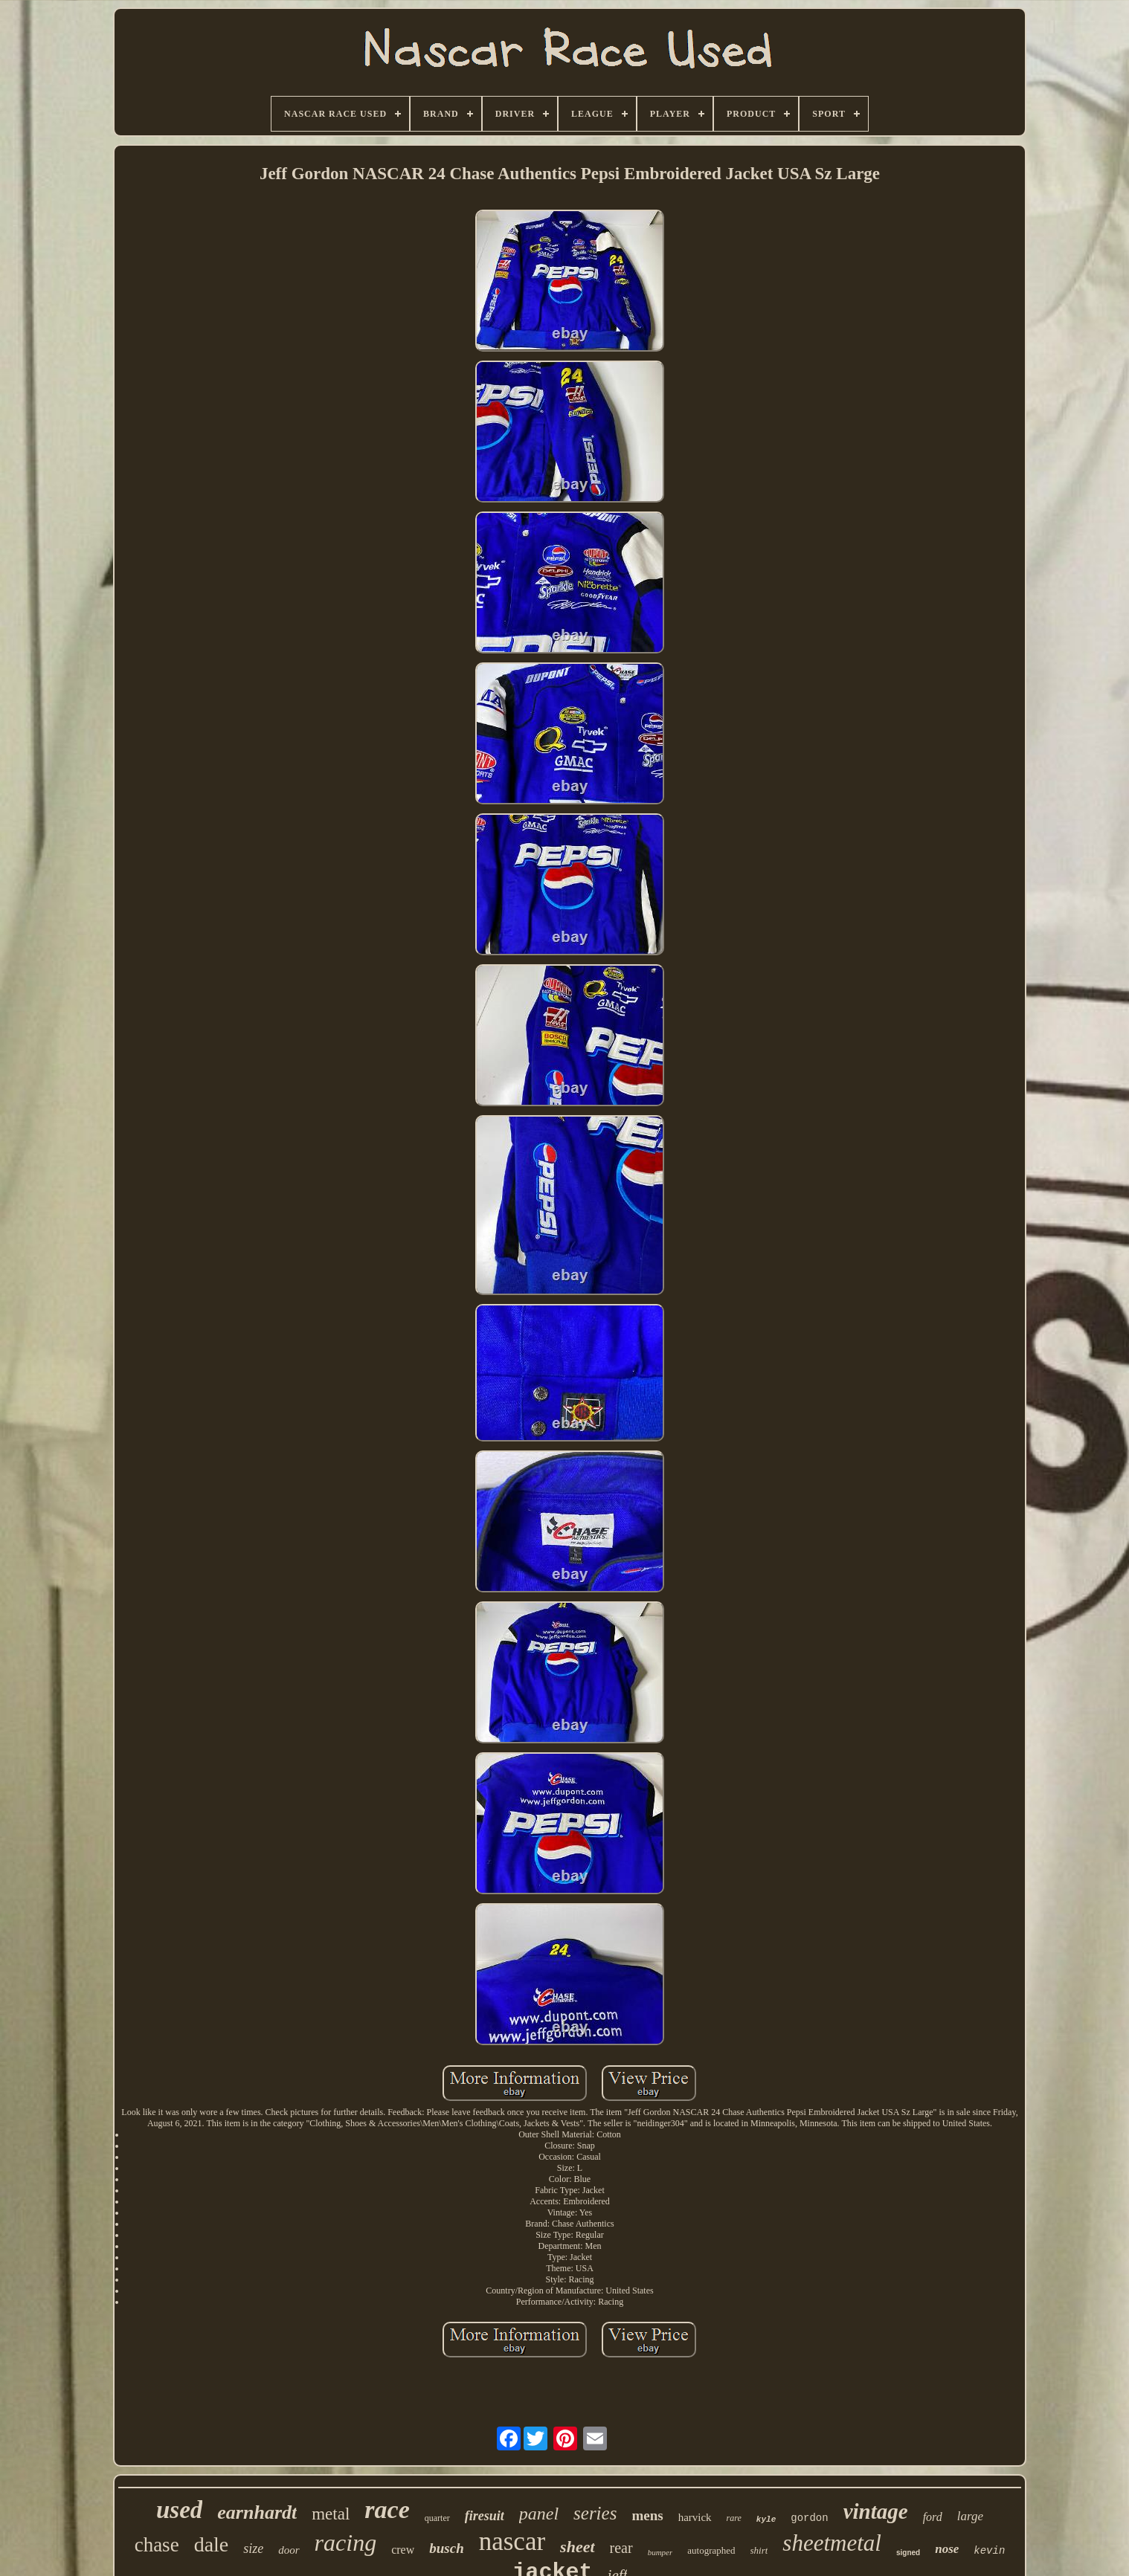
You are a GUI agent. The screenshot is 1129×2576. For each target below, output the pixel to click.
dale (211, 2544)
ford (932, 2517)
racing (346, 2542)
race (386, 2509)
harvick (695, 2517)
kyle (766, 2519)
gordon (809, 2518)
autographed (711, 2550)
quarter (437, 2518)
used (179, 2509)
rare (734, 2518)
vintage (875, 2511)
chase (157, 2545)
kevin (989, 2551)
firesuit (484, 2515)
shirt (759, 2550)
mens (647, 2515)
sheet (577, 2546)
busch (446, 2548)
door (288, 2550)
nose (947, 2549)
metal (331, 2514)
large (970, 2516)
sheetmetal (831, 2543)
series (595, 2513)
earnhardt (257, 2512)
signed (908, 2552)
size (253, 2548)
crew (402, 2549)
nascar (512, 2541)
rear (621, 2548)
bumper (660, 2552)
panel (539, 2513)
